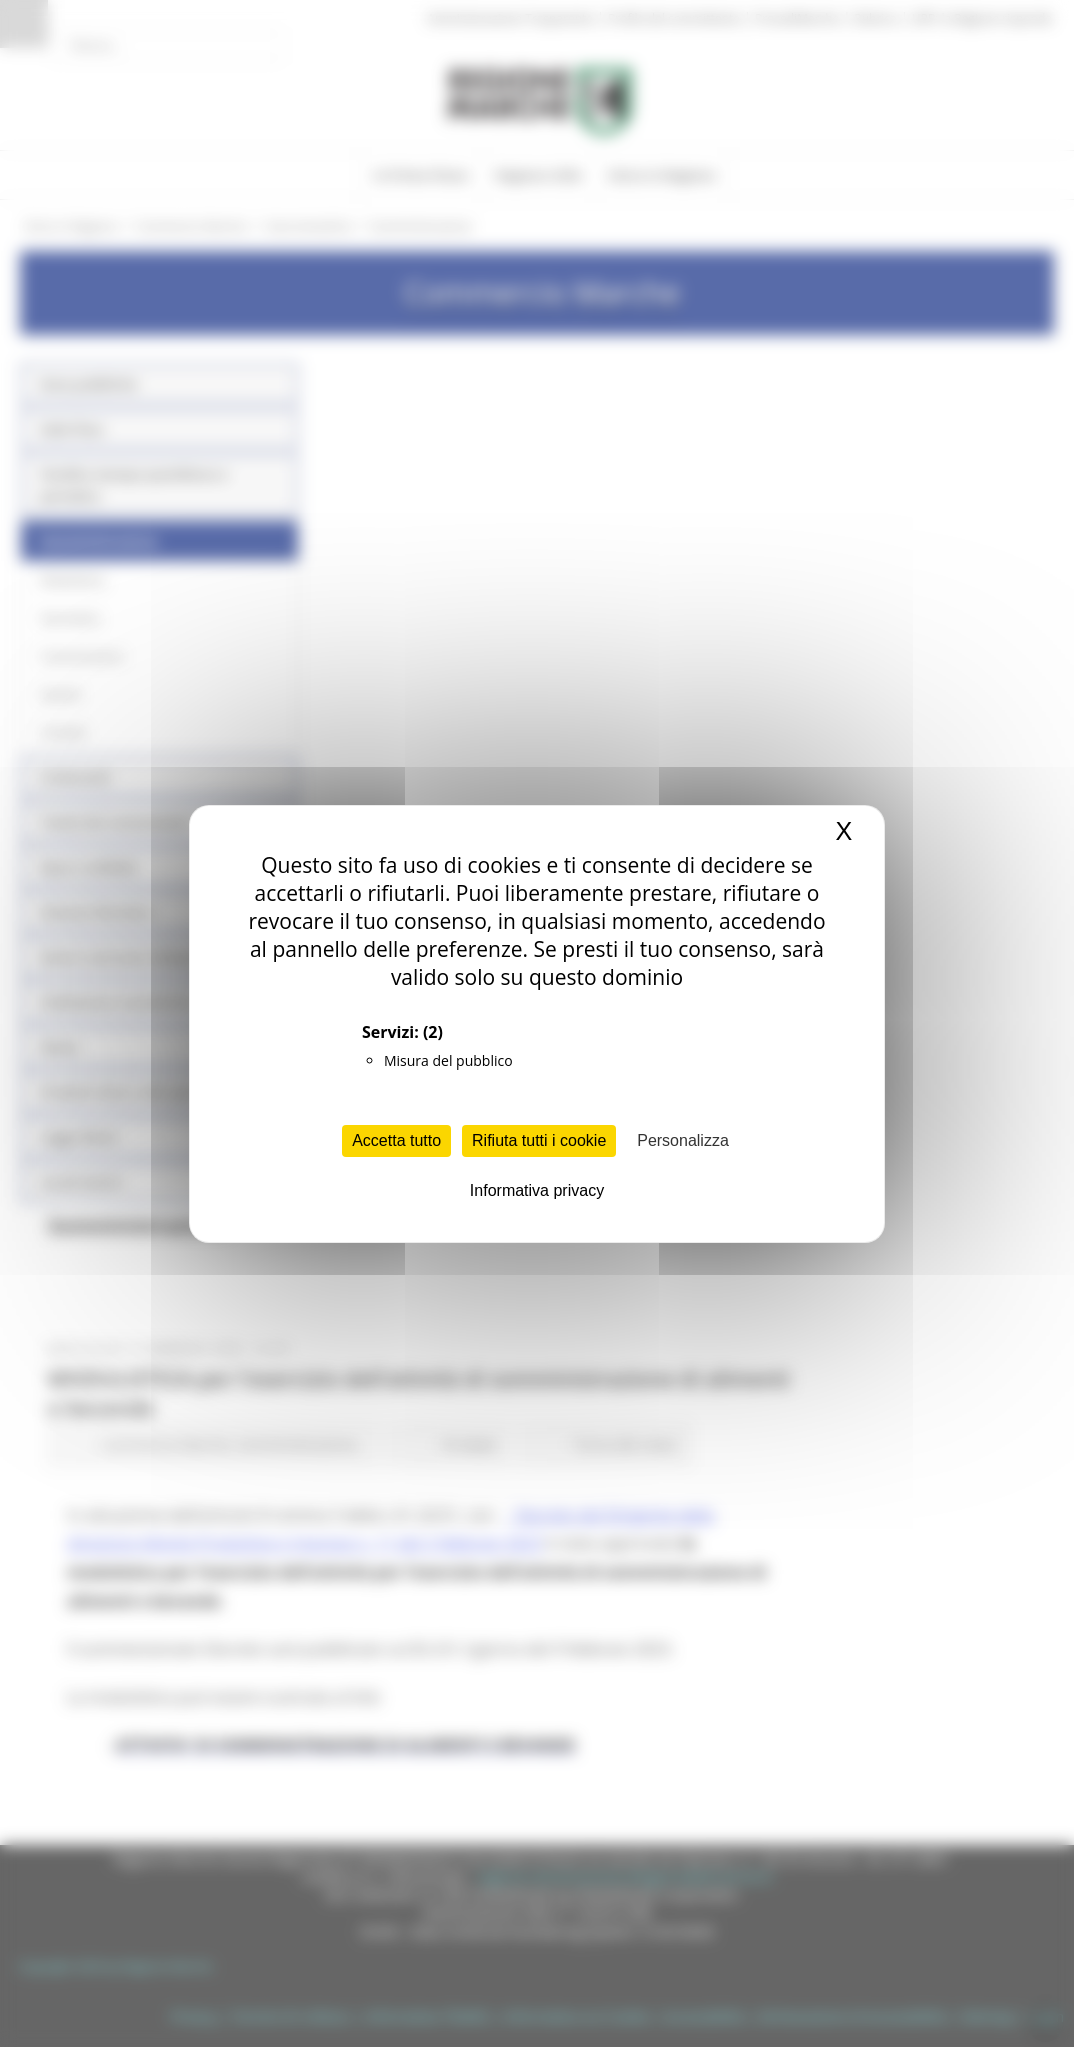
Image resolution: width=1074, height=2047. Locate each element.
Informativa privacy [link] (537, 1190)
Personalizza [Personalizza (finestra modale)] (683, 1140)
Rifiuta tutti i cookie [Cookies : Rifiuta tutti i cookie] (539, 1140)
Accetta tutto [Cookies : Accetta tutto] (396, 1140)
